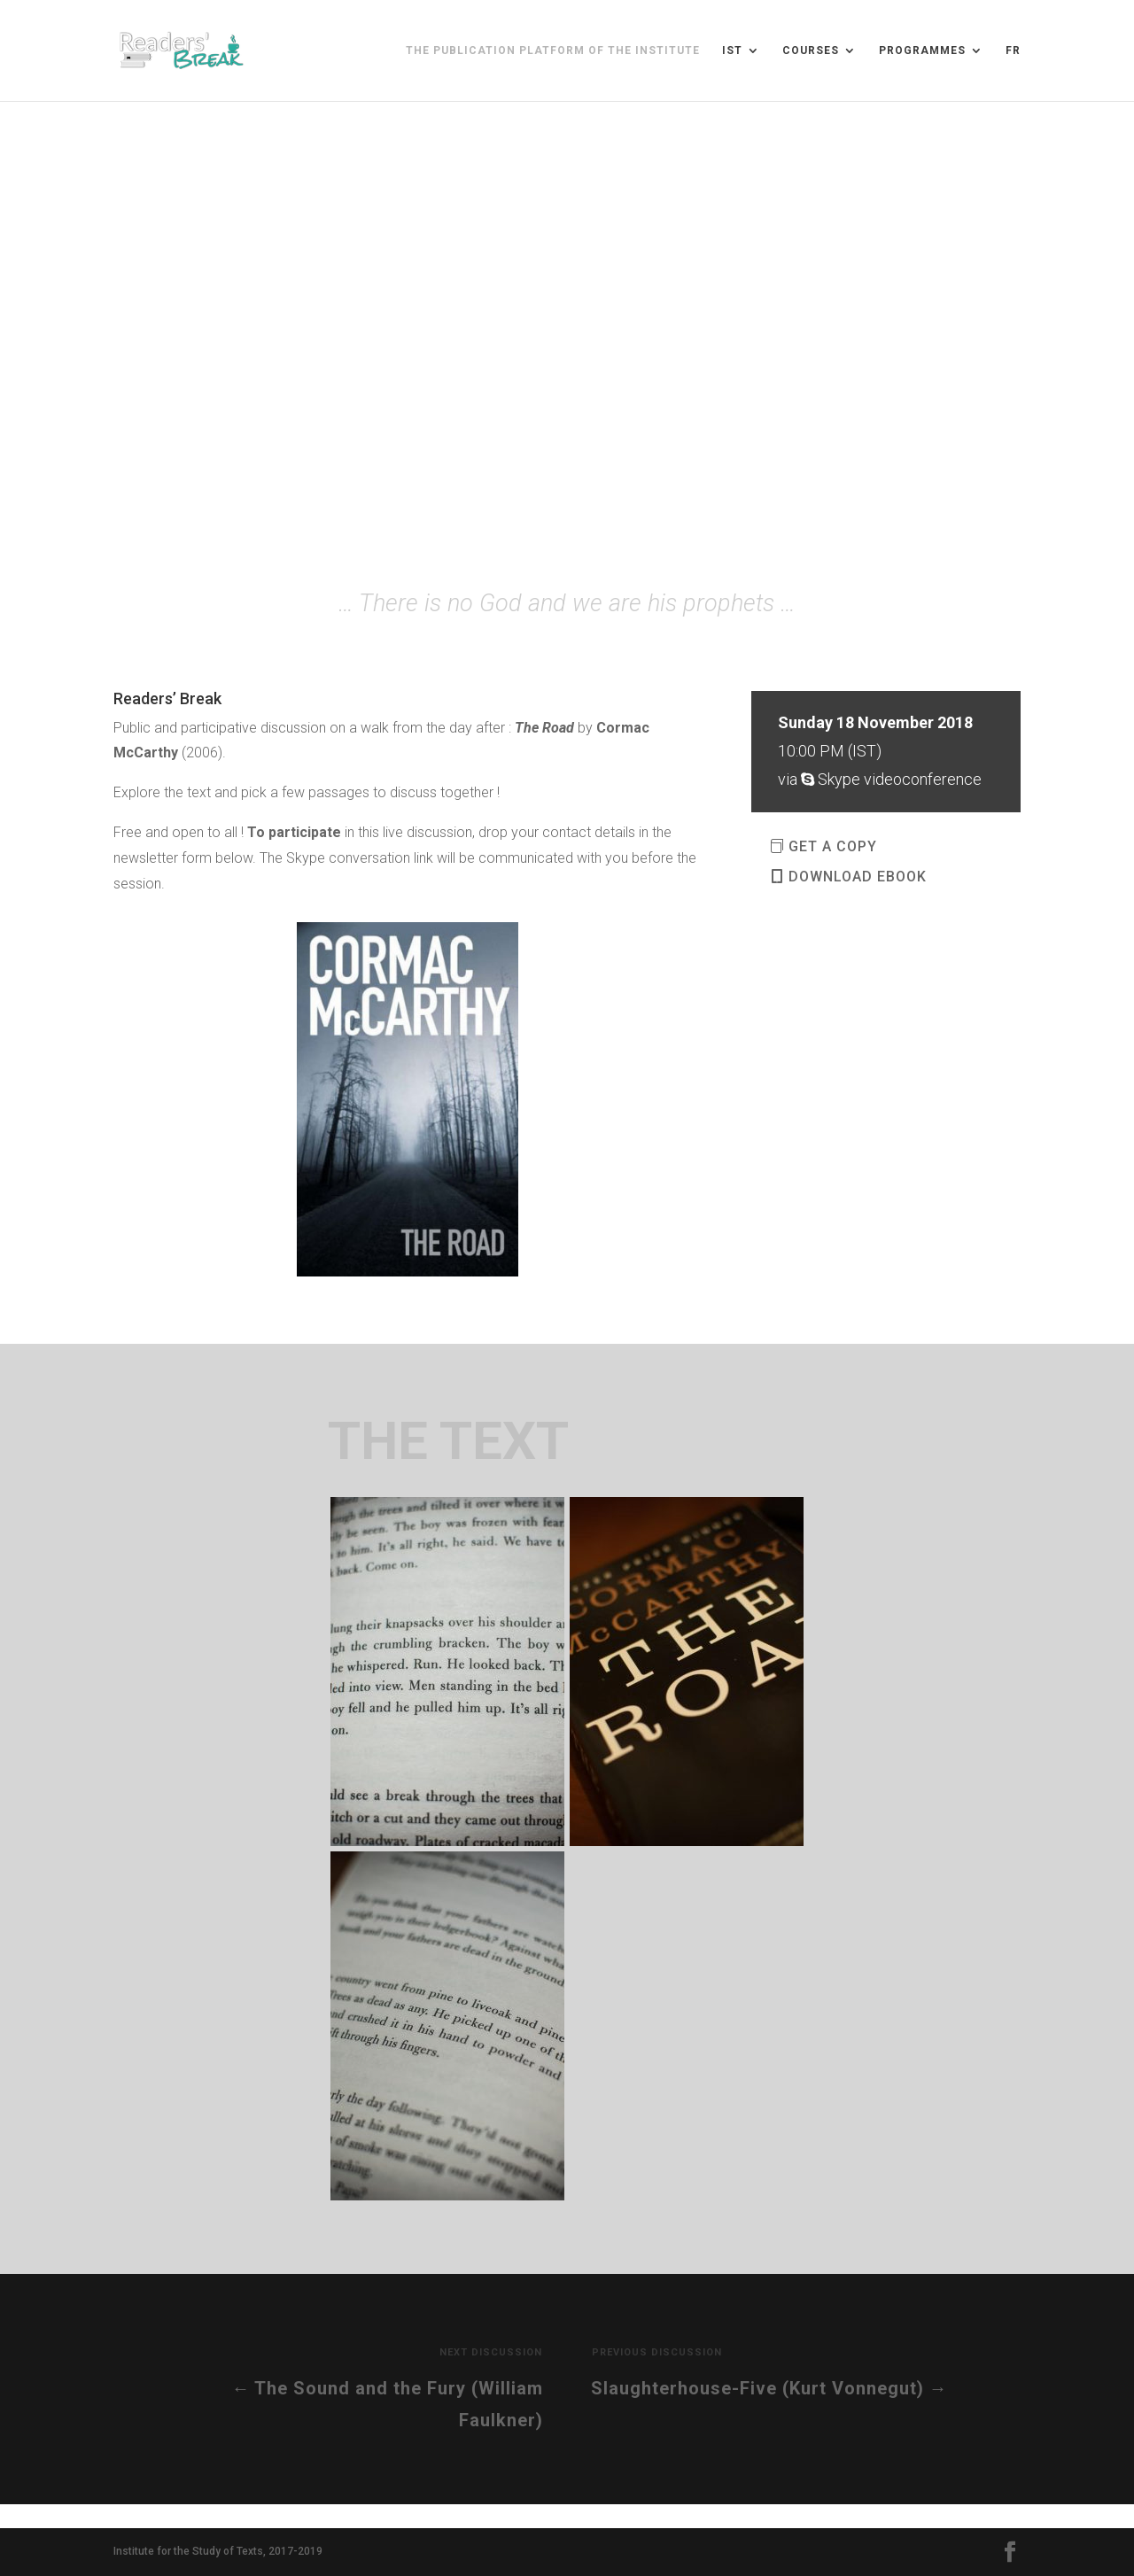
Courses (810, 50)
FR (1013, 50)
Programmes (922, 50)
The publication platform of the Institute (553, 50)
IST (732, 50)
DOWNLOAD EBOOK (857, 876)
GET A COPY (832, 846)
